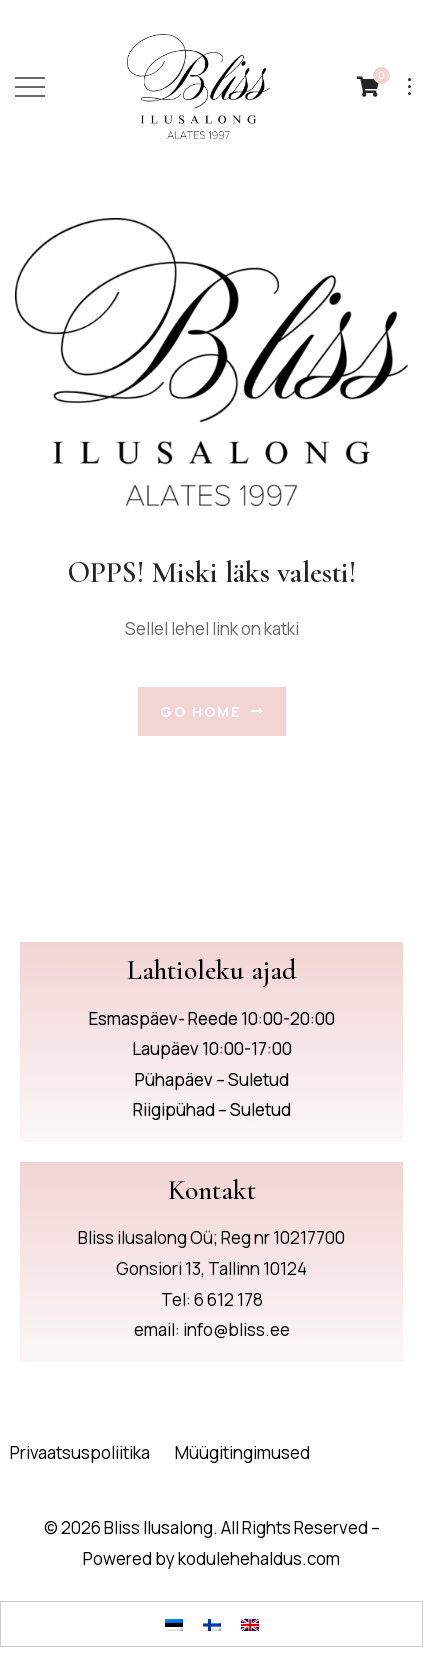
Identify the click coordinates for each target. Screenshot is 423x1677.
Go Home (212, 711)
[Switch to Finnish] (212, 1624)
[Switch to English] (250, 1624)
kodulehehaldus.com (259, 1558)
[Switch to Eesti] (174, 1624)
